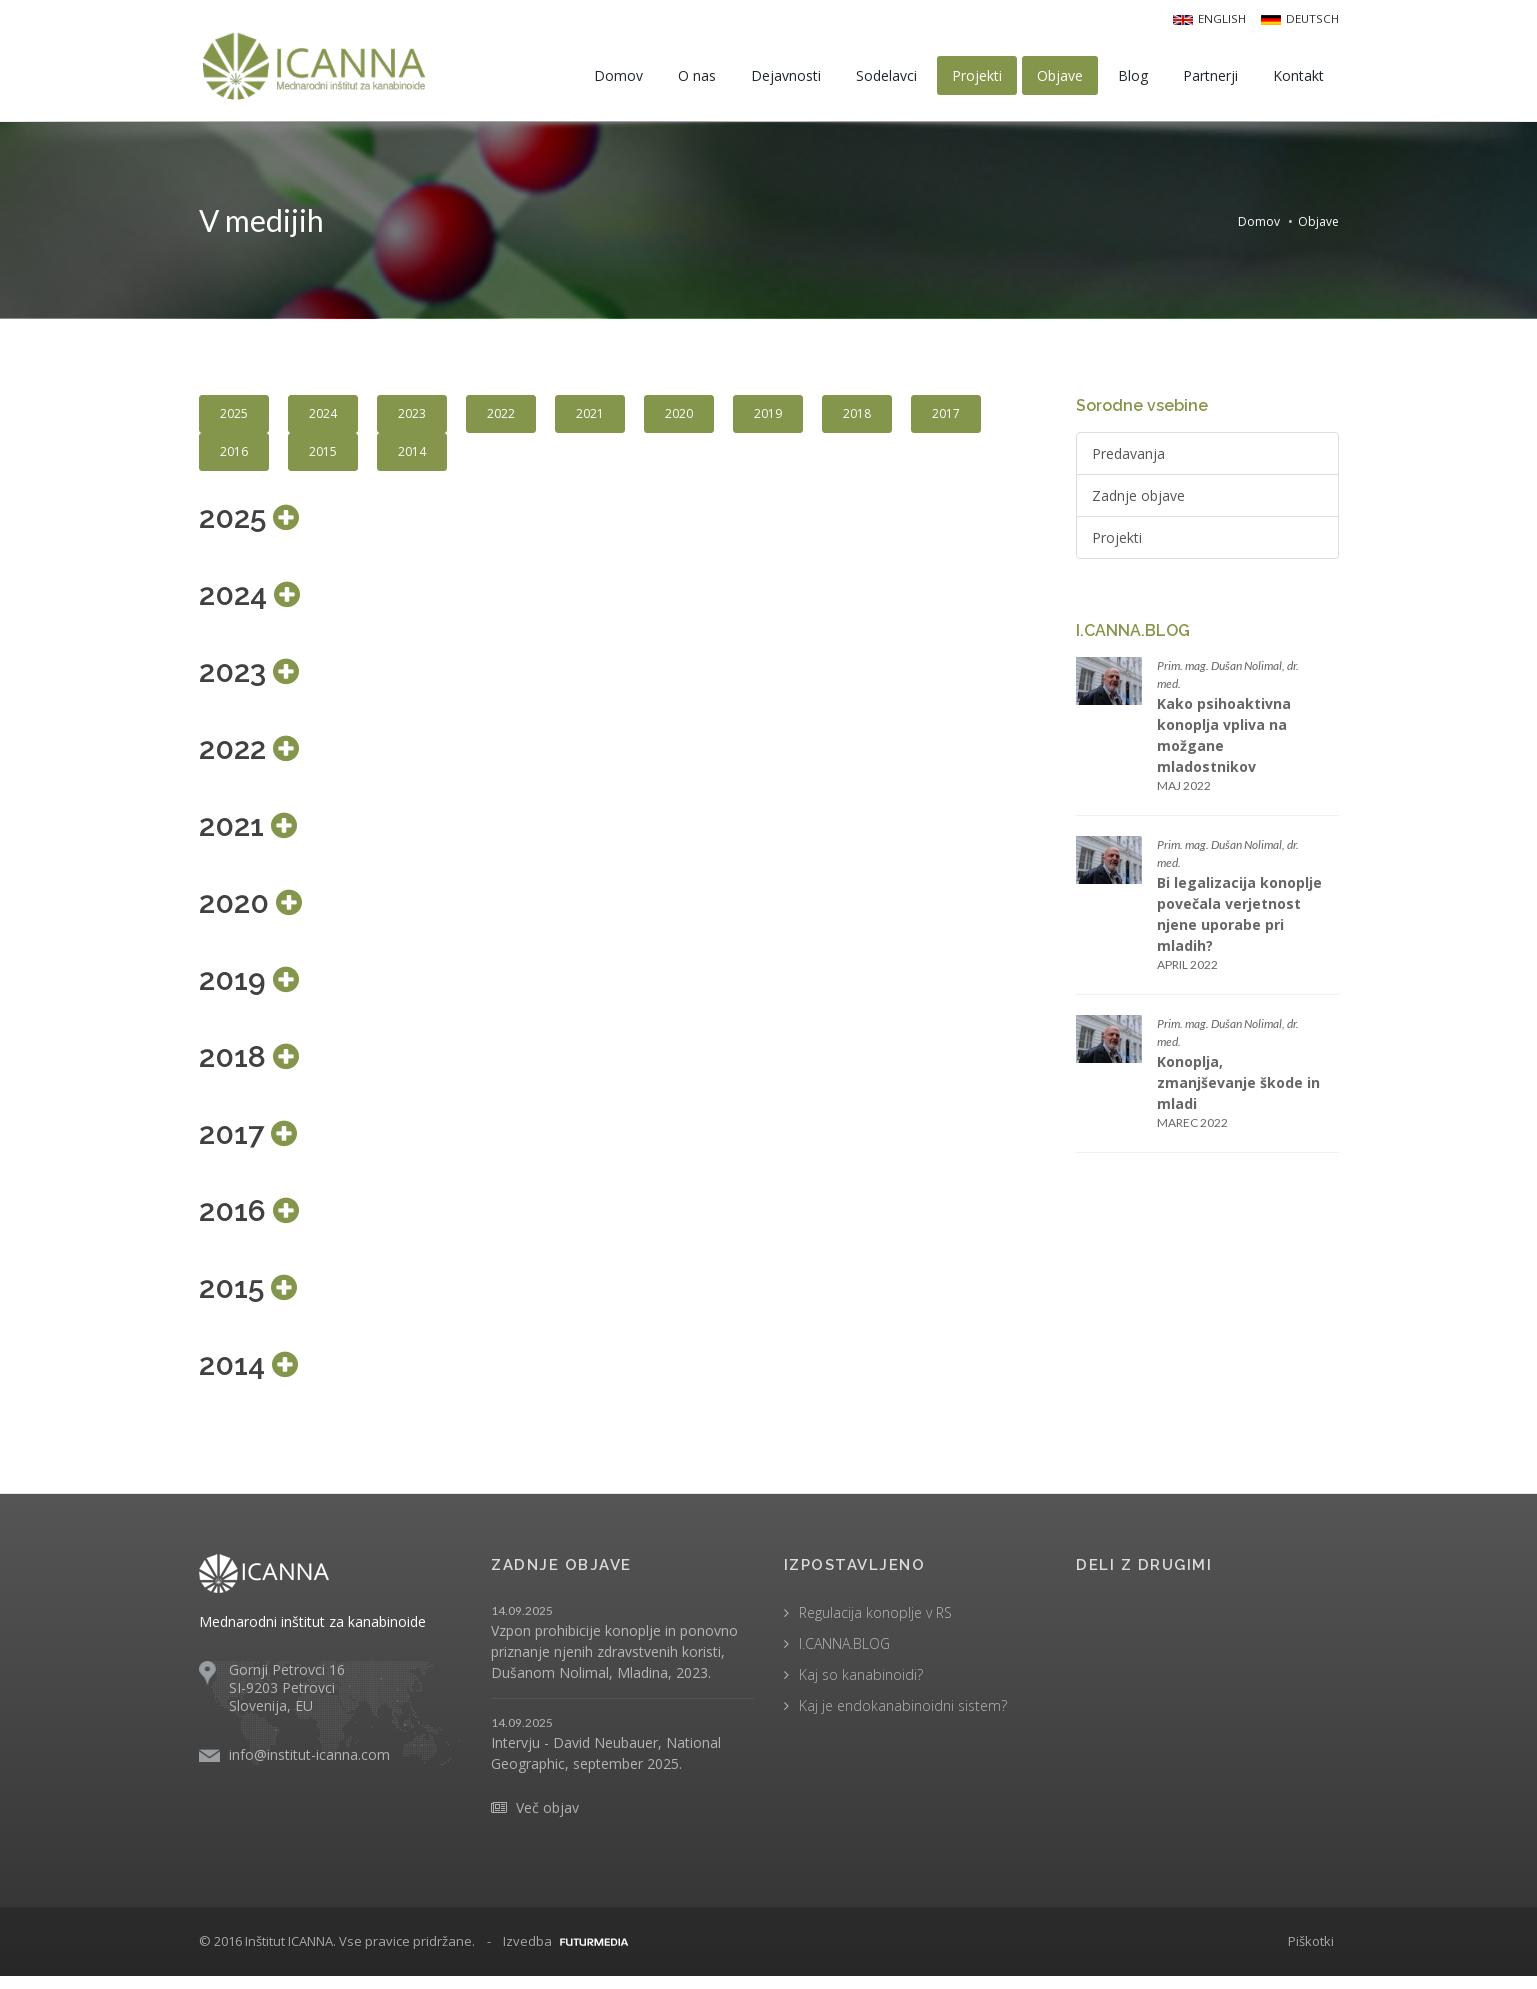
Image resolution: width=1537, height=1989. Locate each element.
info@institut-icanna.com (309, 1767)
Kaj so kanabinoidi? (861, 1686)
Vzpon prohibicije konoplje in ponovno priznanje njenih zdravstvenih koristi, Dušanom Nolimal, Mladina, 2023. (614, 1663)
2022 (501, 420)
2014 (412, 458)
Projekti (1117, 544)
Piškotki (1311, 1953)
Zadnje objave (1138, 502)
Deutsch (1301, 17)
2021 (590, 420)
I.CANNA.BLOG (844, 1655)
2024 (323, 420)
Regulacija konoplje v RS (875, 1624)
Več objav (547, 1819)
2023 (412, 420)
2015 (323, 458)
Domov (1259, 223)
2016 (234, 458)
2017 (946, 420)
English (1213, 17)
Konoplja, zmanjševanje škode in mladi (1238, 1089)
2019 (768, 420)
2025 (234, 420)
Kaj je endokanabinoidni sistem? (903, 1717)
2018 (857, 420)
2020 (679, 420)
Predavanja (1128, 460)
